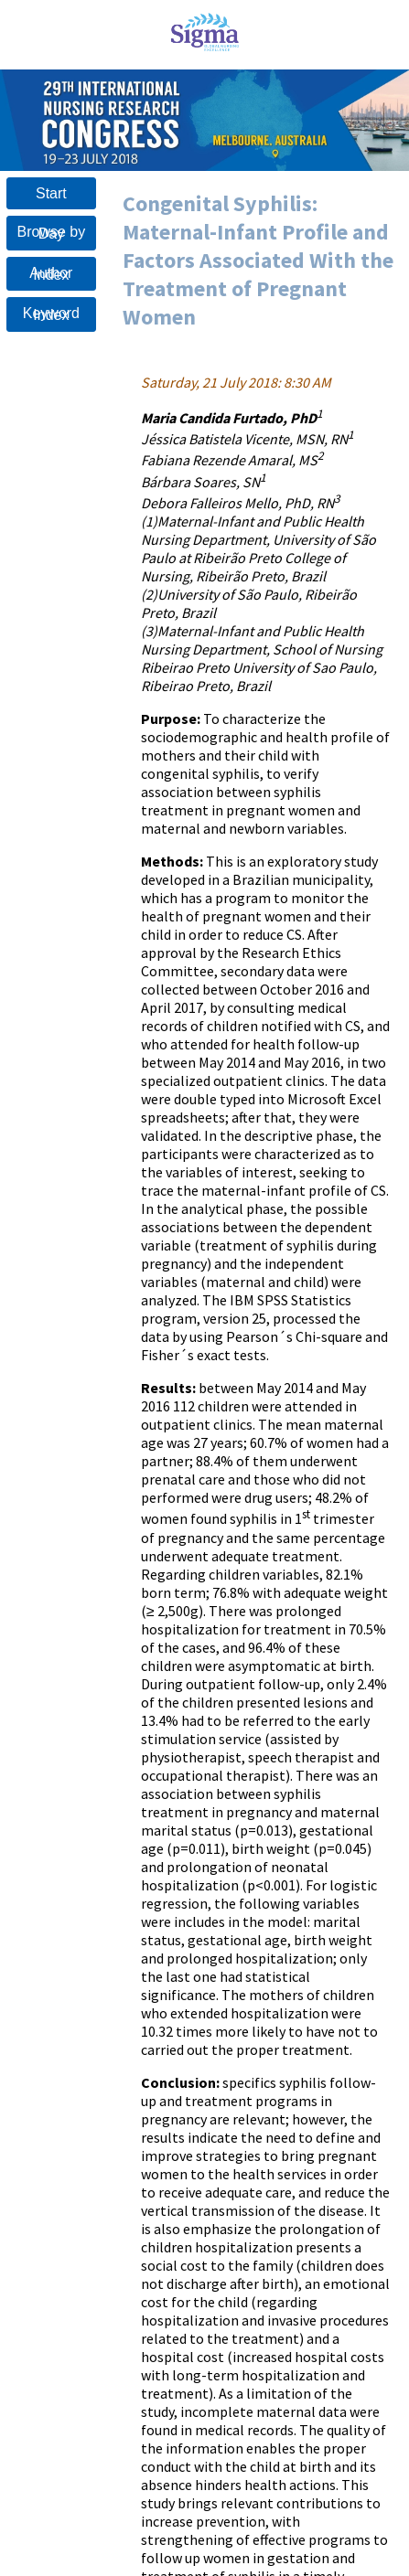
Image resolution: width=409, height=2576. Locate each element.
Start (51, 193)
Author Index (50, 273)
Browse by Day (51, 232)
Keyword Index (51, 314)
